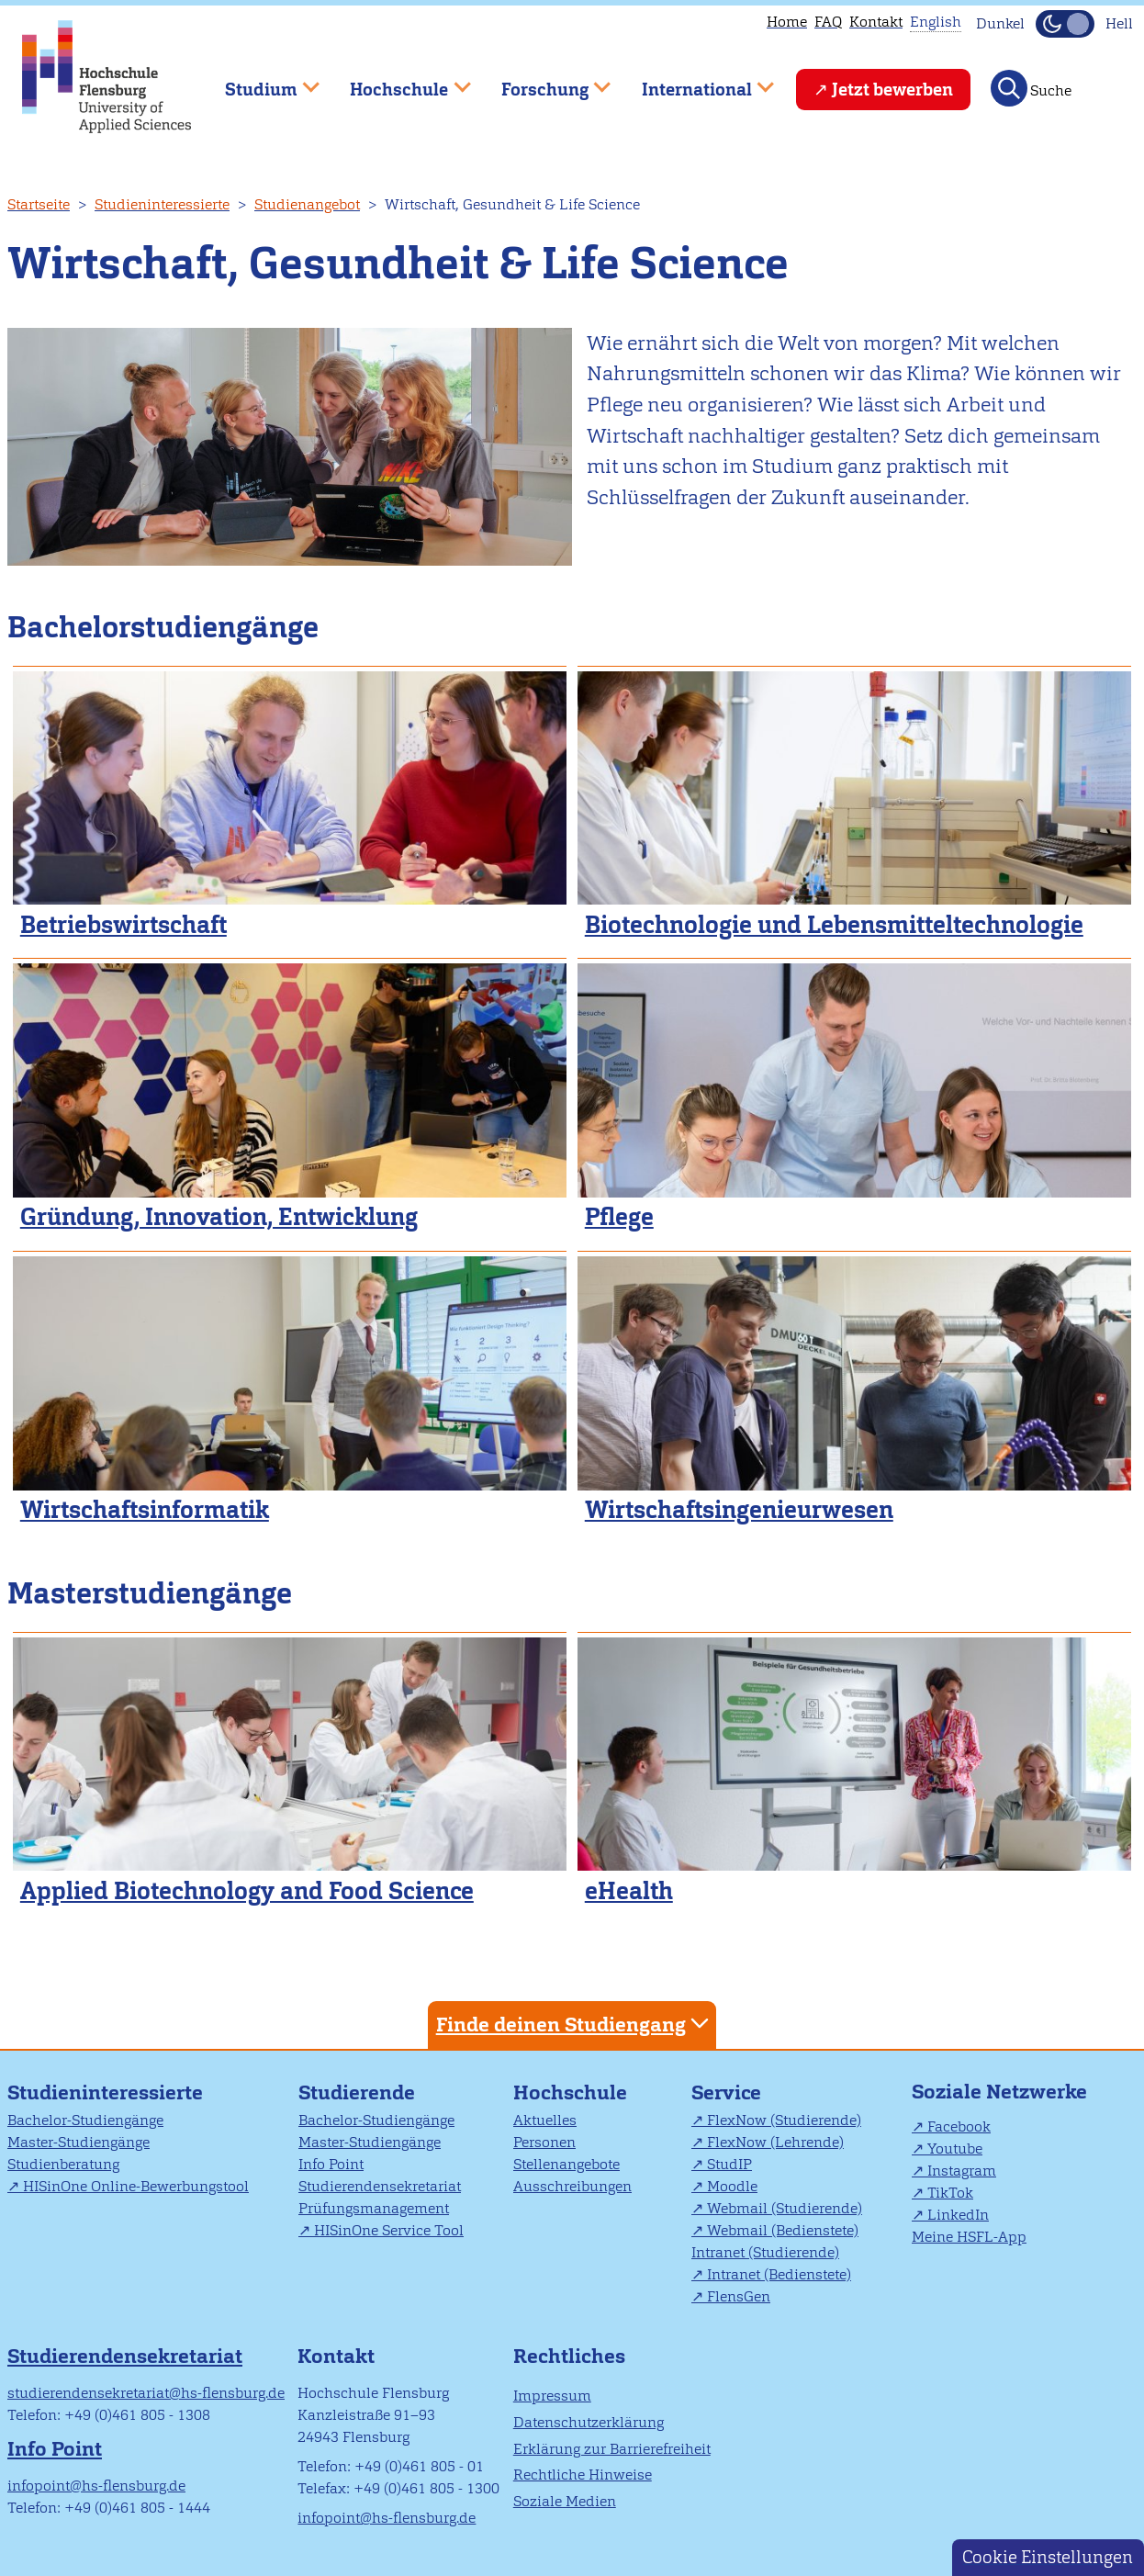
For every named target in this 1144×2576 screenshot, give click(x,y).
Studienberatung (63, 2164)
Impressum (552, 2395)
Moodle (732, 2186)
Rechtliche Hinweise (582, 2474)
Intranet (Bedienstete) (779, 2274)
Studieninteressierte (162, 204)
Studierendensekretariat (379, 2186)
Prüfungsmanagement (373, 2208)
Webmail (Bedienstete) (782, 2230)
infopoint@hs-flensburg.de (96, 2485)
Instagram (961, 2170)
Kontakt (876, 21)
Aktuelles (545, 2120)
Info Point (331, 2164)
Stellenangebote (566, 2164)
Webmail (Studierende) (784, 2208)
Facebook (959, 2126)
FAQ (828, 21)
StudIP (729, 2164)
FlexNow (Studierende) (784, 2120)
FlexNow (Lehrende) (775, 2142)
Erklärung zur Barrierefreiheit (612, 2448)
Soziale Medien (564, 2501)
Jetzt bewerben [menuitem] (892, 89)
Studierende (356, 2092)
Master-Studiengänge (78, 2142)
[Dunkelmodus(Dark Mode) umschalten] (1065, 24)
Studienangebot (307, 204)
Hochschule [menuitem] (397, 81)
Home (787, 21)
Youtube (954, 2148)
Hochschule (570, 2092)
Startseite (38, 204)
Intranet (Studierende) (765, 2252)
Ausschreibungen (572, 2186)
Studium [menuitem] (259, 81)
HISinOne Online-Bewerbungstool (136, 2186)
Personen (544, 2142)
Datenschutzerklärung (588, 2422)
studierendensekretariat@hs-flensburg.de (146, 2392)
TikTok (950, 2192)
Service (726, 2092)
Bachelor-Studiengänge (85, 2120)
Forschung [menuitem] (543, 81)
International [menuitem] (694, 81)
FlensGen (738, 2296)
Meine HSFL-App (969, 2236)
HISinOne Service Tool (389, 2230)
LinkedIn (958, 2214)
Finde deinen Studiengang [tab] (574, 2023)
